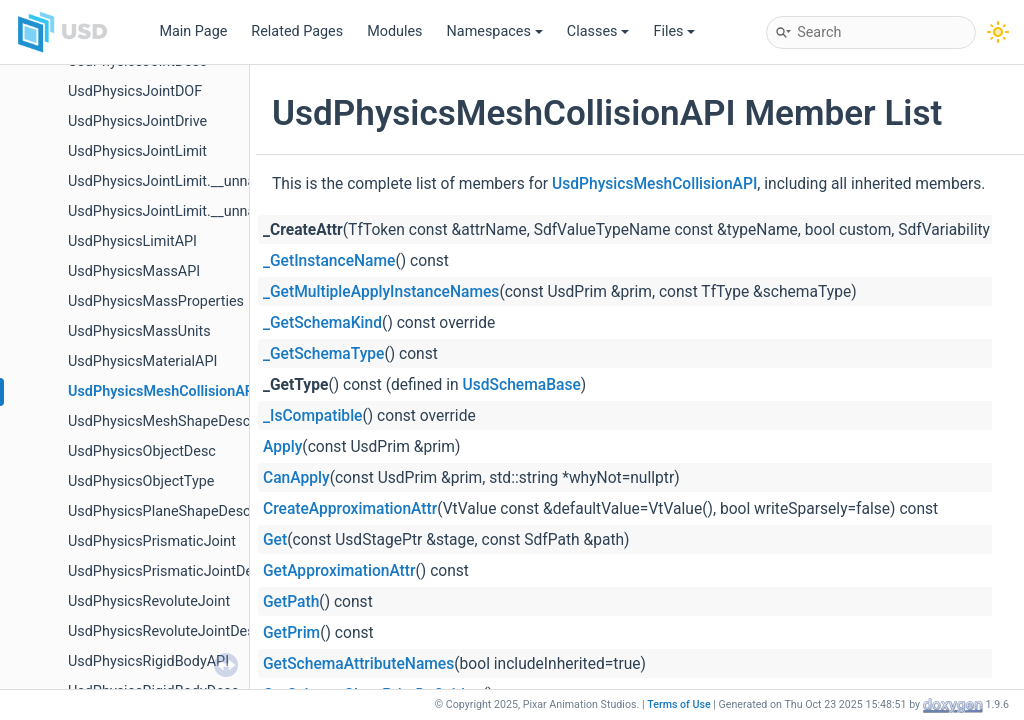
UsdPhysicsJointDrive (137, 121)
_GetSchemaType (323, 354)
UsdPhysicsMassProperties (156, 301)
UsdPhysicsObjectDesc (142, 451)
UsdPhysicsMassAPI (134, 271)
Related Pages (297, 31)
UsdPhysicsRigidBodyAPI (148, 661)
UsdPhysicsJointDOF (135, 91)
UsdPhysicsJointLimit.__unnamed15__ (190, 211)
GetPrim (291, 633)
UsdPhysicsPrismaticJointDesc (168, 571)
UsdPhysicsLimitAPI (132, 241)
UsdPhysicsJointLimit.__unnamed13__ (190, 181)
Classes (598, 31)
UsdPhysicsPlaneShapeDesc (159, 511)
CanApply (296, 478)
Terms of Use (679, 704)
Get (275, 540)
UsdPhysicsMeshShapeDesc (159, 421)
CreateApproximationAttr (350, 509)
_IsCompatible (312, 416)
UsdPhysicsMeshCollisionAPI (163, 391)
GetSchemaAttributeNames (358, 664)
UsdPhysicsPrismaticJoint (152, 541)
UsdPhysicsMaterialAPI (142, 361)
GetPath (291, 602)
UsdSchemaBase (522, 385)
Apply (282, 447)
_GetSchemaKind (322, 323)
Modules (394, 31)
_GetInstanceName (329, 261)
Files (674, 31)
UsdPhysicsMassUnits (139, 331)
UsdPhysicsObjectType (141, 481)
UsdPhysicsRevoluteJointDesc (165, 631)
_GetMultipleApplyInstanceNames (381, 292)
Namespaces (495, 31)
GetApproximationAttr (339, 571)
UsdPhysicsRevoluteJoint (149, 601)
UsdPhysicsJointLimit (137, 151)
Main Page (193, 31)
